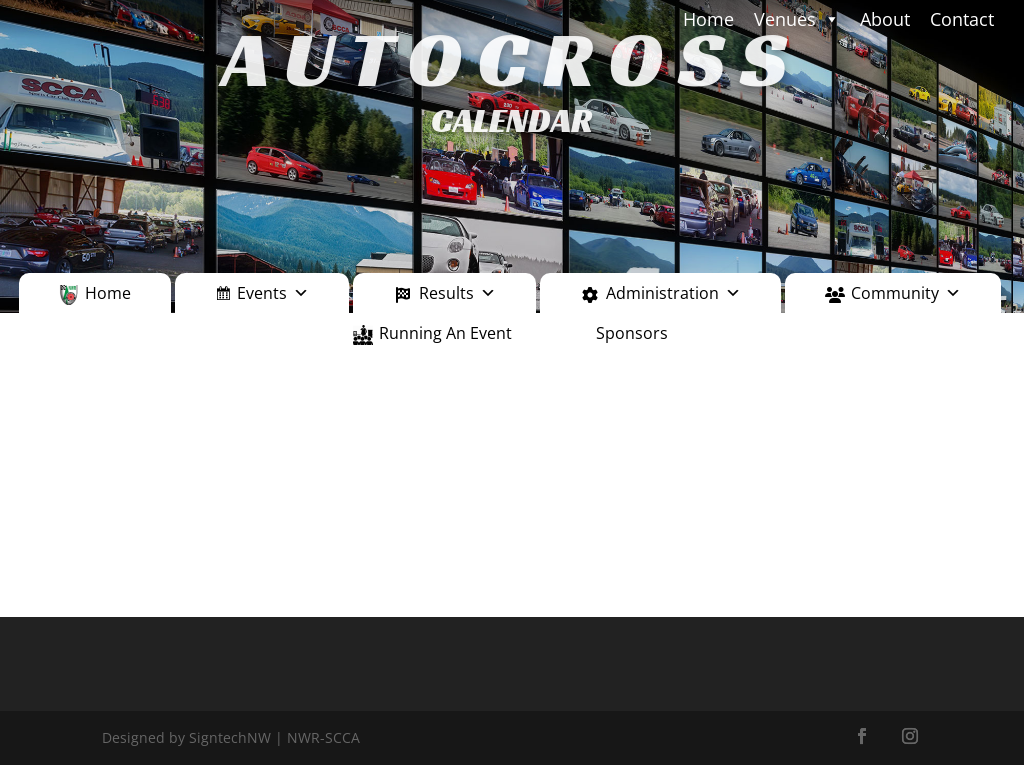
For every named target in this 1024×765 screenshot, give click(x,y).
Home (108, 293)
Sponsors (632, 333)
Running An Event (445, 333)
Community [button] (906, 293)
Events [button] (273, 293)
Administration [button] (673, 293)
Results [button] (457, 293)
